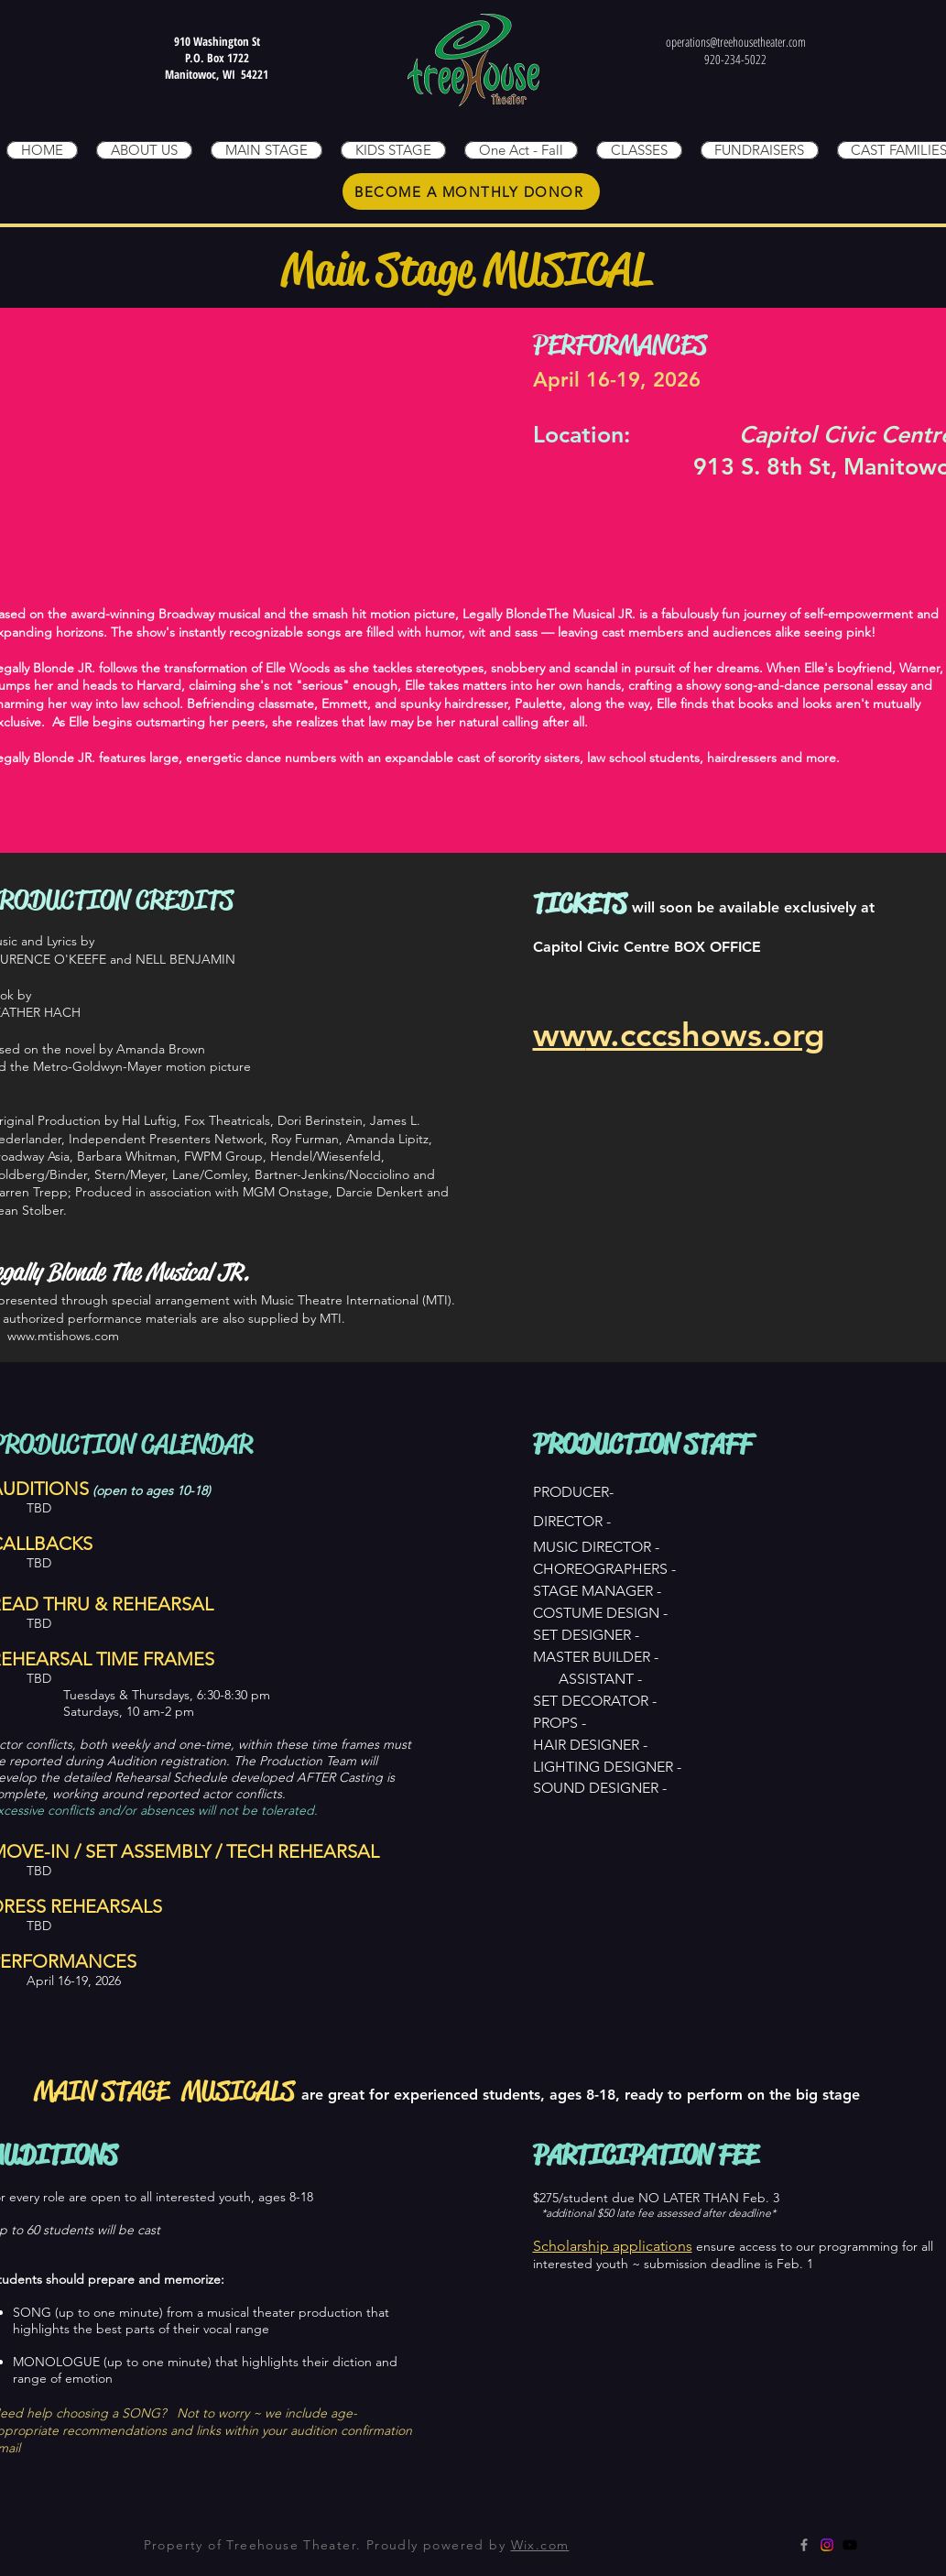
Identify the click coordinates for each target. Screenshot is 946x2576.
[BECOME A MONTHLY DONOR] (471, 191)
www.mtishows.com (63, 1335)
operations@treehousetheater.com (736, 41)
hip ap (608, 2245)
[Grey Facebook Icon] (804, 2545)
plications (660, 2245)
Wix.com (540, 2545)
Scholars (560, 2245)
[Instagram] (827, 2545)
